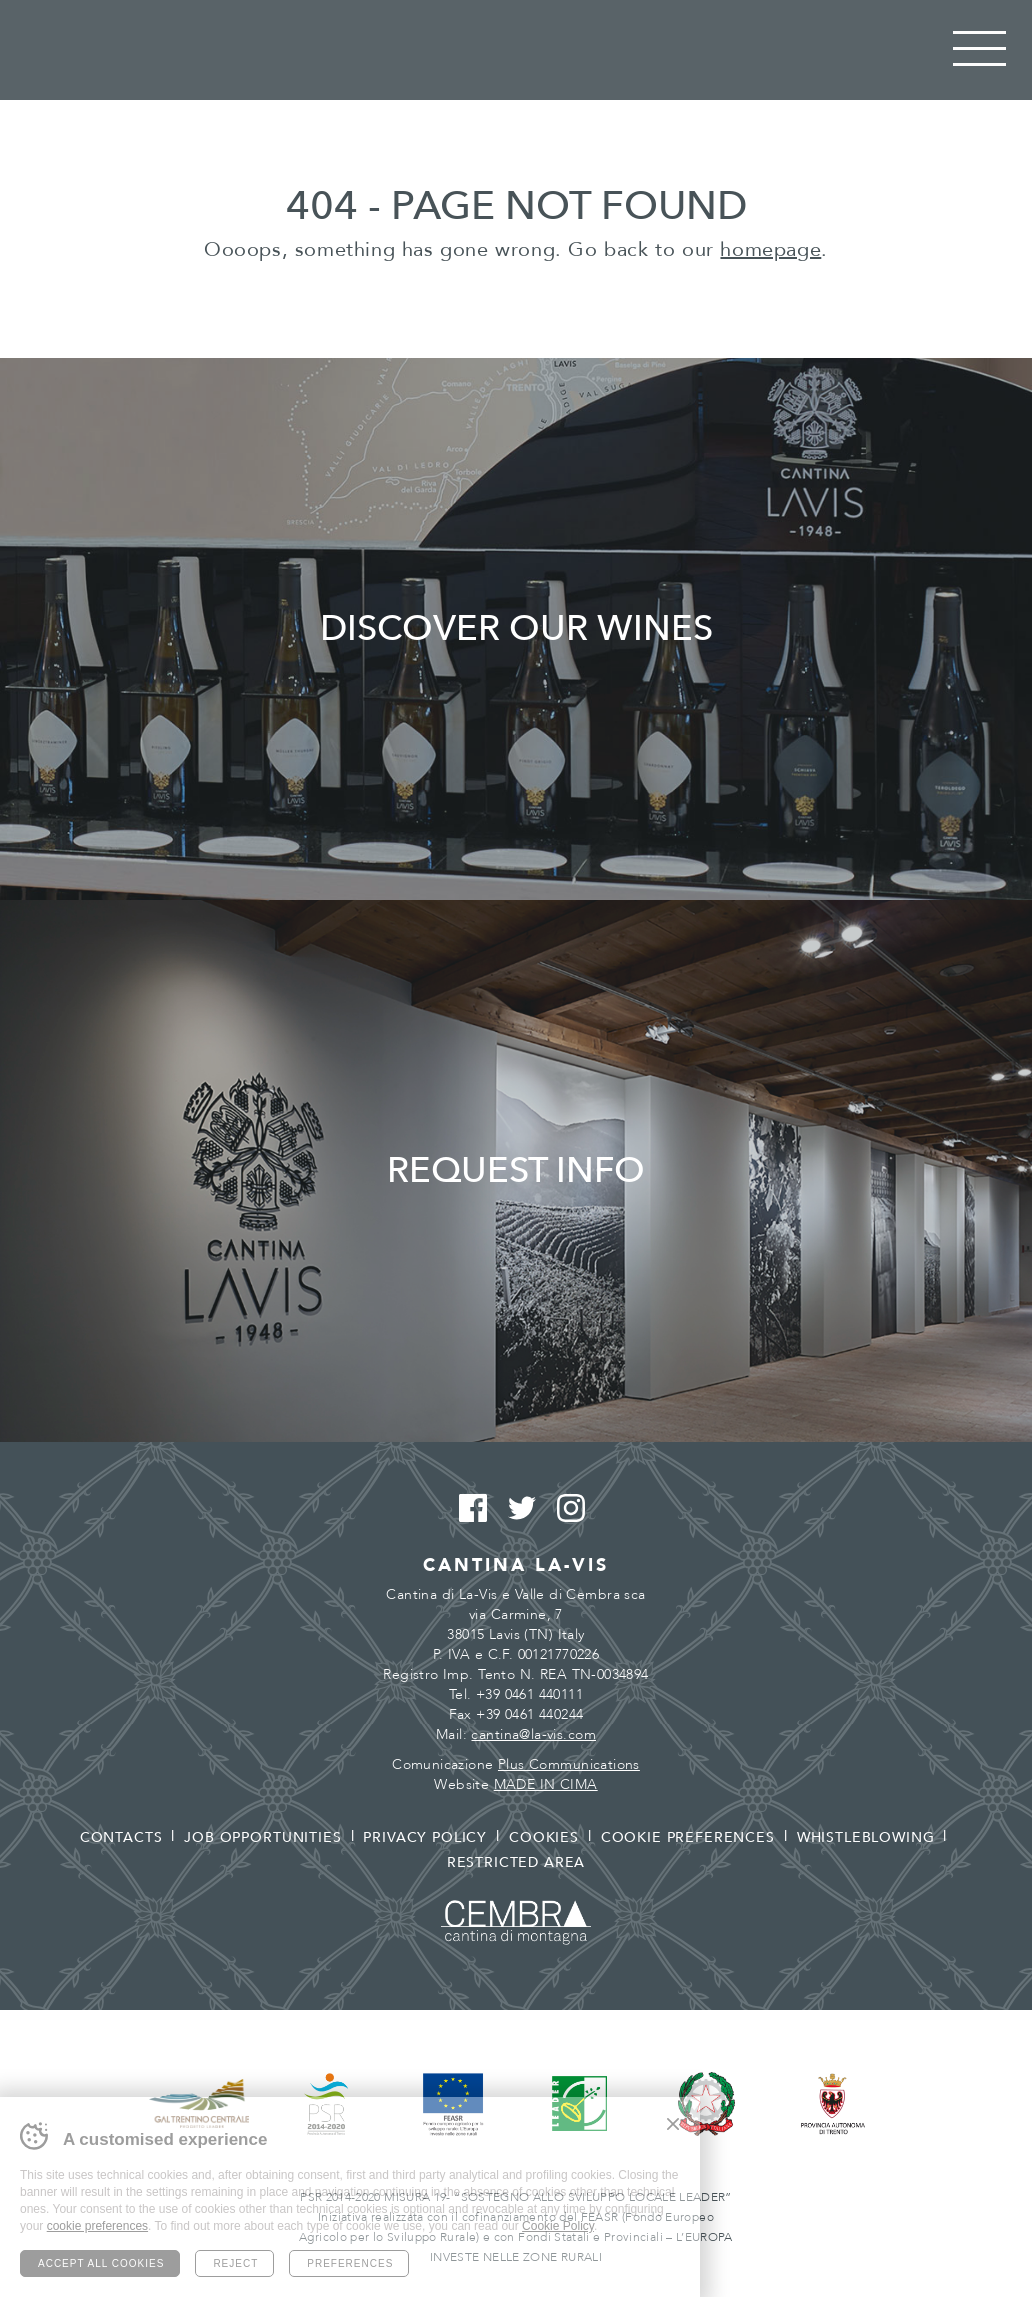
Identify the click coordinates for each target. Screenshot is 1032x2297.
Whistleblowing (866, 1837)
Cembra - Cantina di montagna (516, 1922)
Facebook (467, 1509)
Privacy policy (425, 1837)
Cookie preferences (688, 1837)
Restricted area (516, 1862)
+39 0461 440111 (529, 1694)
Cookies (544, 1837)
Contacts (121, 1837)
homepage (770, 249)
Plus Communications (569, 1764)
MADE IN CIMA (546, 1784)
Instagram (565, 1509)
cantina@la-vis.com (533, 1734)
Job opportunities (262, 1837)
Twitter (516, 1509)
